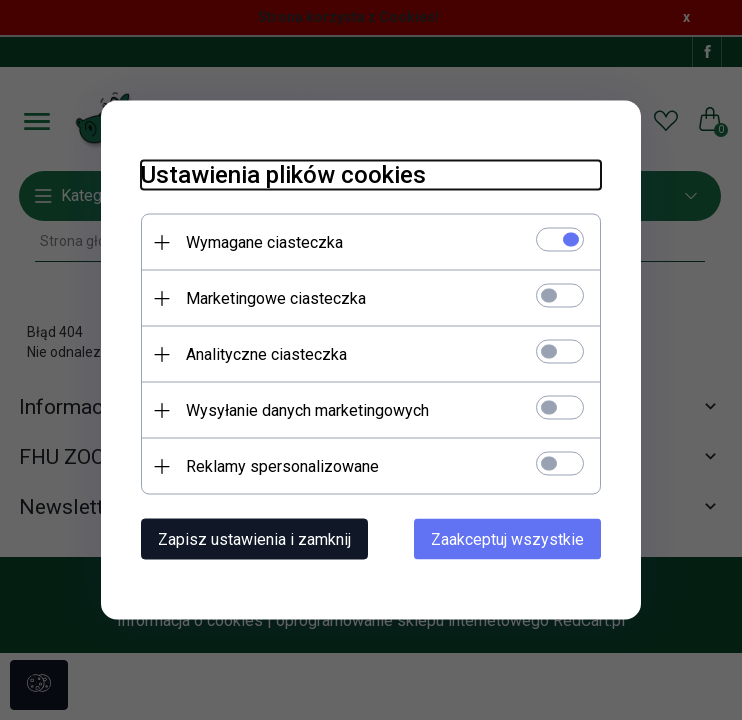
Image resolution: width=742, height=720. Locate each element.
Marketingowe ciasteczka (276, 298)
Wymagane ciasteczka (264, 242)
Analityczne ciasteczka (266, 354)
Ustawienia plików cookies (283, 175)
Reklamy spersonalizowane (282, 466)
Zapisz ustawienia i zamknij (254, 539)
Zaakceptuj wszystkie (507, 539)
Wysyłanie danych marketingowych (307, 410)
